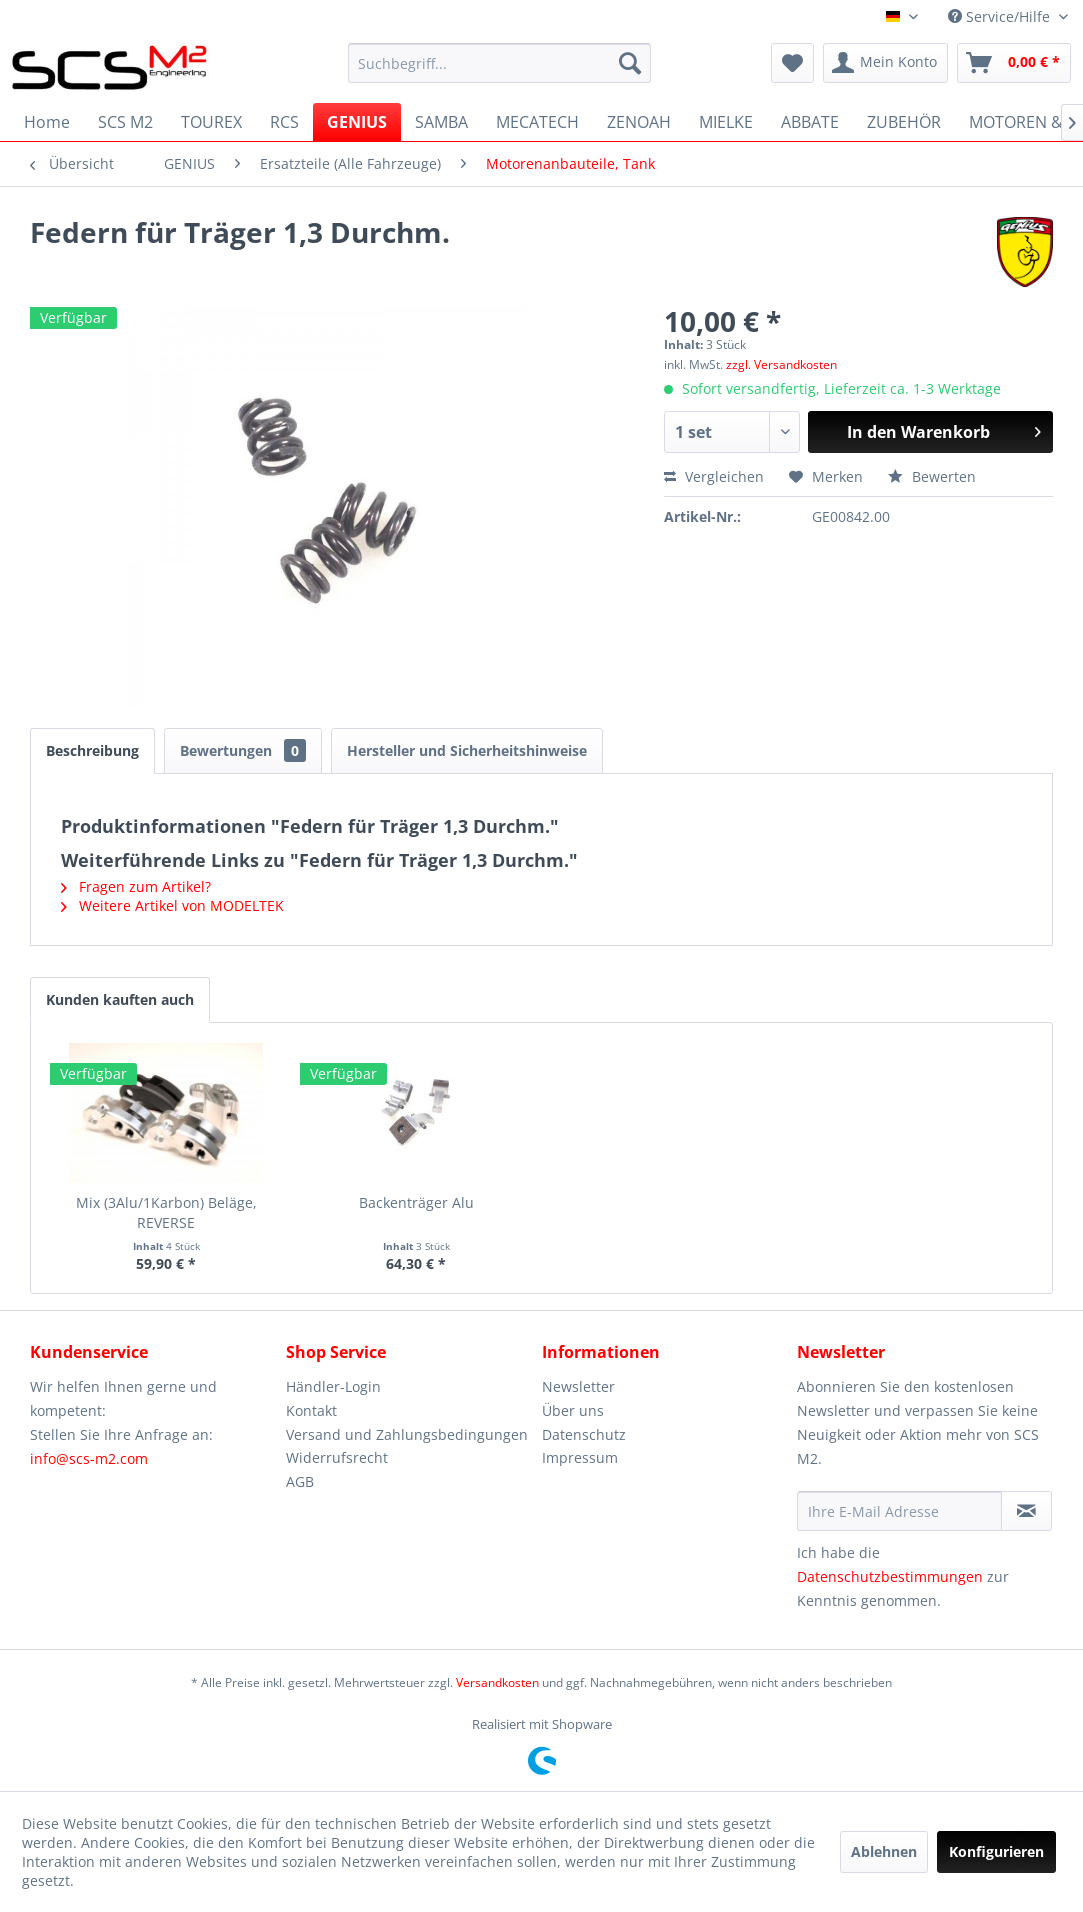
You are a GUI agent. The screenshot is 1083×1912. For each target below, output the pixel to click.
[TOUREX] (211, 122)
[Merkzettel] (792, 63)
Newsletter (578, 1386)
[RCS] (284, 122)
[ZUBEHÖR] (904, 122)
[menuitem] (499, 63)
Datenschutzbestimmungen (890, 1576)
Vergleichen (714, 476)
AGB (300, 1481)
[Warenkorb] (1014, 63)
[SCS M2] (125, 122)
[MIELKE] (726, 122)
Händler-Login (333, 1386)
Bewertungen (243, 750)
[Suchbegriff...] (499, 63)
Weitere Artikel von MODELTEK (172, 905)
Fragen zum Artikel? (136, 886)
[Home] (47, 122)
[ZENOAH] (639, 122)
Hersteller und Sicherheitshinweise (467, 750)
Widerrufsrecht (337, 1457)
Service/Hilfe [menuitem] (1001, 16)
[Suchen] (630, 63)
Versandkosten (497, 1682)
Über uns (573, 1410)
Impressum (580, 1457)
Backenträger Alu (416, 1202)
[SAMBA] (441, 122)
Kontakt (311, 1410)
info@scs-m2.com (89, 1458)
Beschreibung (92, 750)
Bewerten (932, 476)
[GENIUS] (357, 122)
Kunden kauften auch (120, 999)
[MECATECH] (537, 122)
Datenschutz (584, 1434)
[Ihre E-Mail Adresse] (899, 1511)
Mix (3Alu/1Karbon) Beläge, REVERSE (166, 1212)
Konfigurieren (996, 1851)
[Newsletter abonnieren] (1026, 1511)
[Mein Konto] (885, 63)
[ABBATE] (810, 122)
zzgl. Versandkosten (781, 364)
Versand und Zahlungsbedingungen (407, 1434)
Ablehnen (884, 1851)
